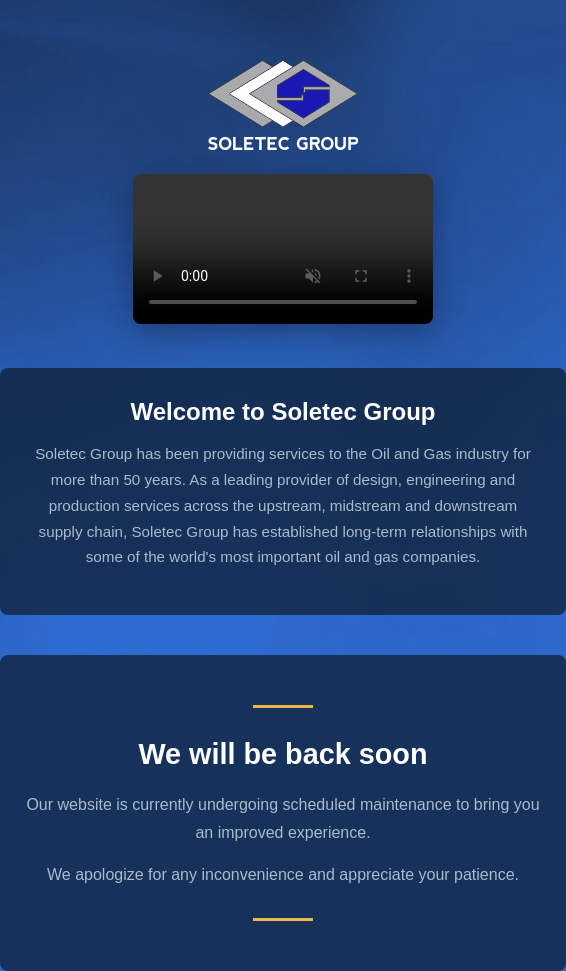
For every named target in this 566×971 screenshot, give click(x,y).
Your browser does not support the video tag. (283, 249)
